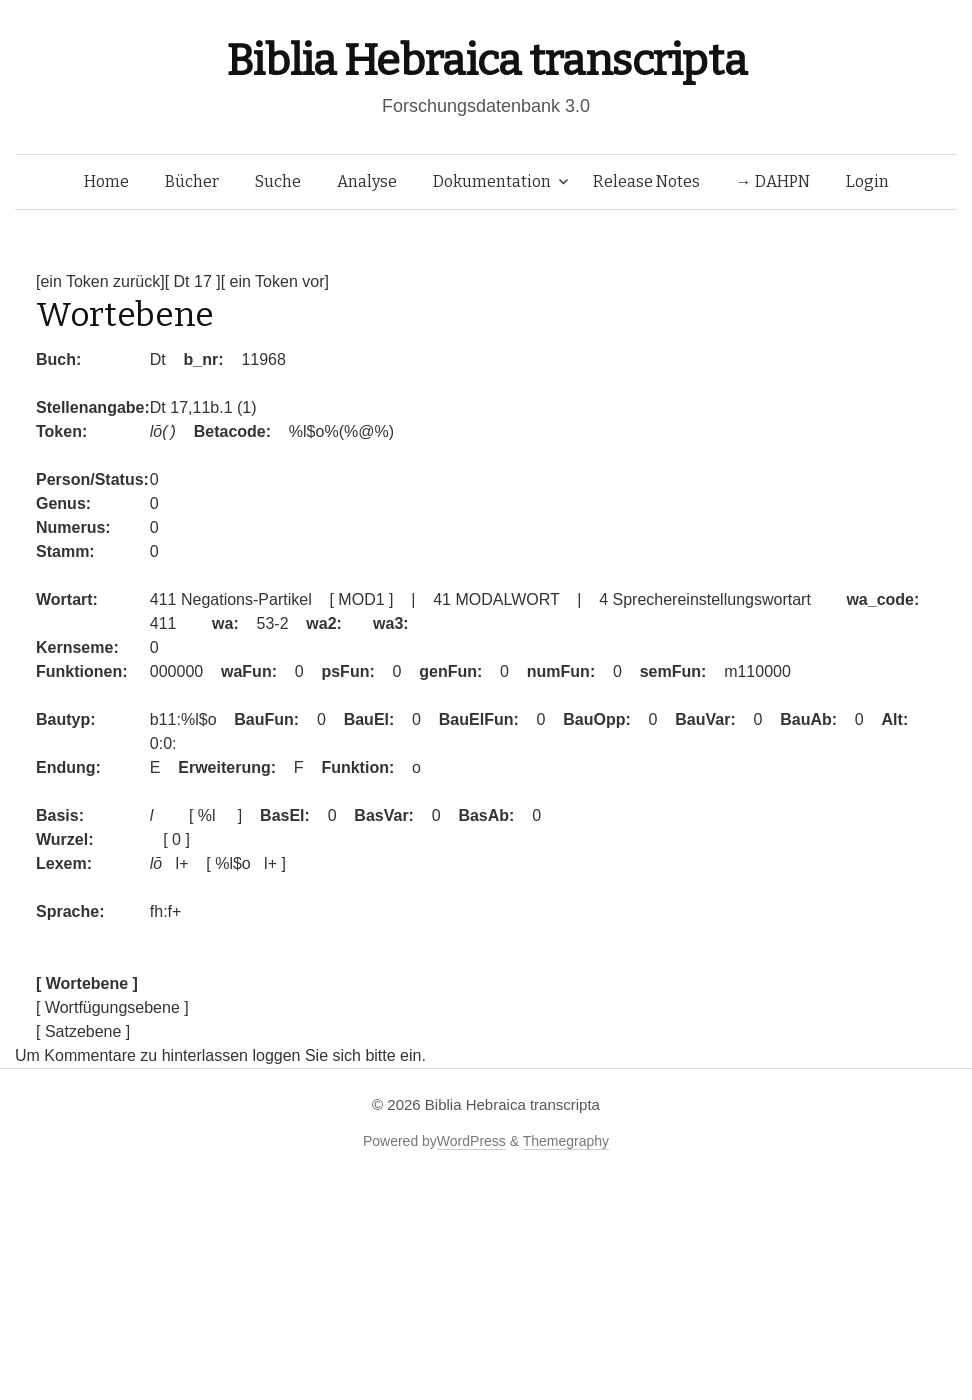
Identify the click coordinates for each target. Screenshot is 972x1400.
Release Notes (646, 181)
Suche (278, 181)
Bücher (192, 181)
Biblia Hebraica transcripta (486, 60)
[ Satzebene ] (83, 1031)
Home (106, 181)
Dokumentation (492, 181)
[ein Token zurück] (100, 281)
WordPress (471, 1141)
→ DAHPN (773, 181)
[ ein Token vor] (275, 281)
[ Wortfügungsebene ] (112, 1007)
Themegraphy (566, 1141)
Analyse (367, 181)
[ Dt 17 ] (193, 281)
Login (867, 181)
